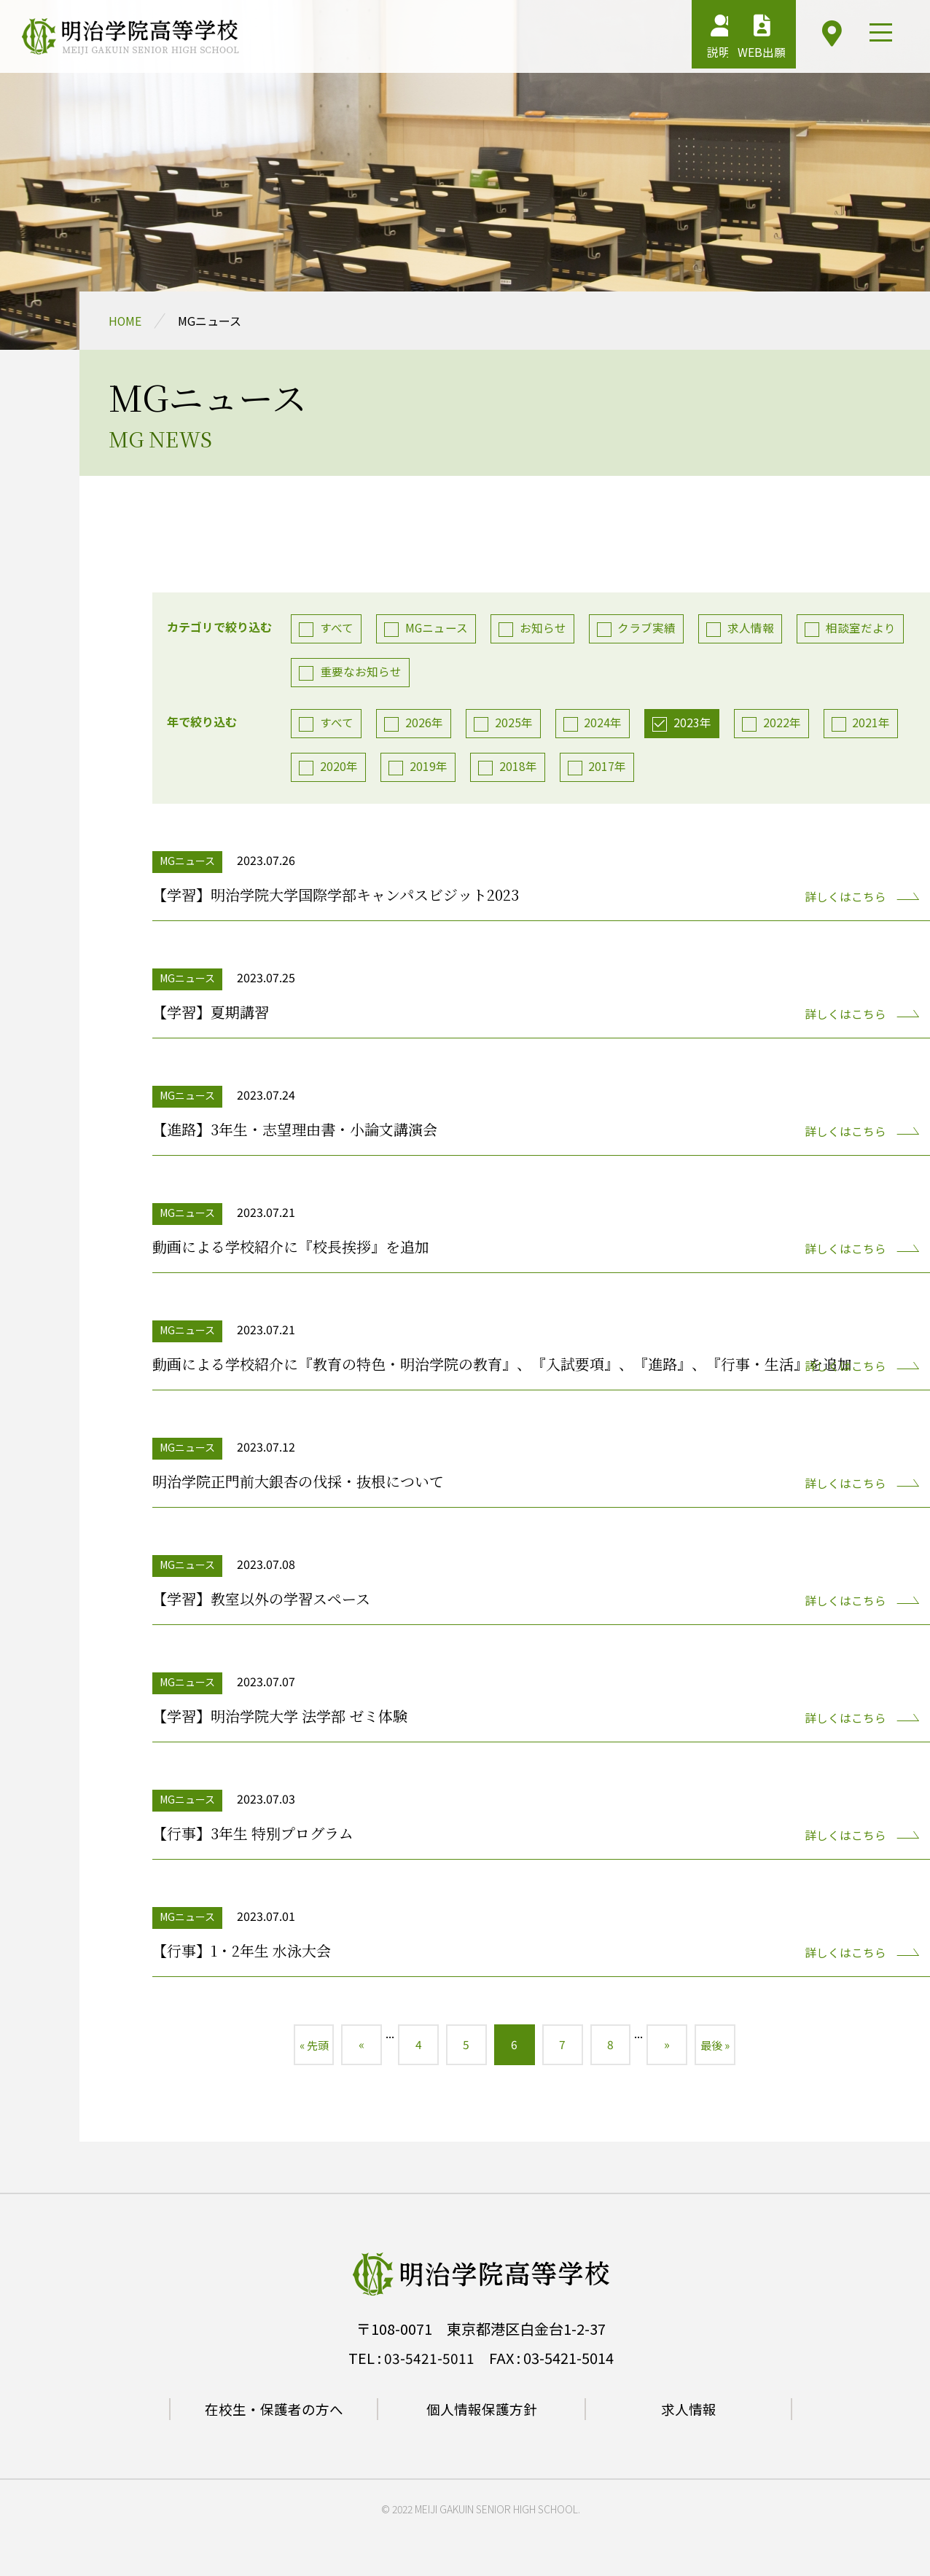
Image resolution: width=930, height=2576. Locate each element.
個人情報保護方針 (481, 2413)
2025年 (516, 723)
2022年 (787, 723)
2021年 (877, 723)
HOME (125, 320)
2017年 (611, 768)
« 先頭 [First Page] (302, 2048)
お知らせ (546, 627)
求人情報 (755, 627)
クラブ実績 (651, 627)
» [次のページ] (676, 2048)
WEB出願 (739, 40)
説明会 (665, 40)
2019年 (430, 768)
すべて (337, 627)
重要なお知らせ (361, 672)
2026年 (426, 723)
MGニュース (438, 627)
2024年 (606, 723)
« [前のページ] (353, 2048)
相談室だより (867, 627)
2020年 (340, 768)
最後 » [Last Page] (727, 2048)
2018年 (520, 768)
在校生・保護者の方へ (274, 2413)
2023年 (697, 723)
